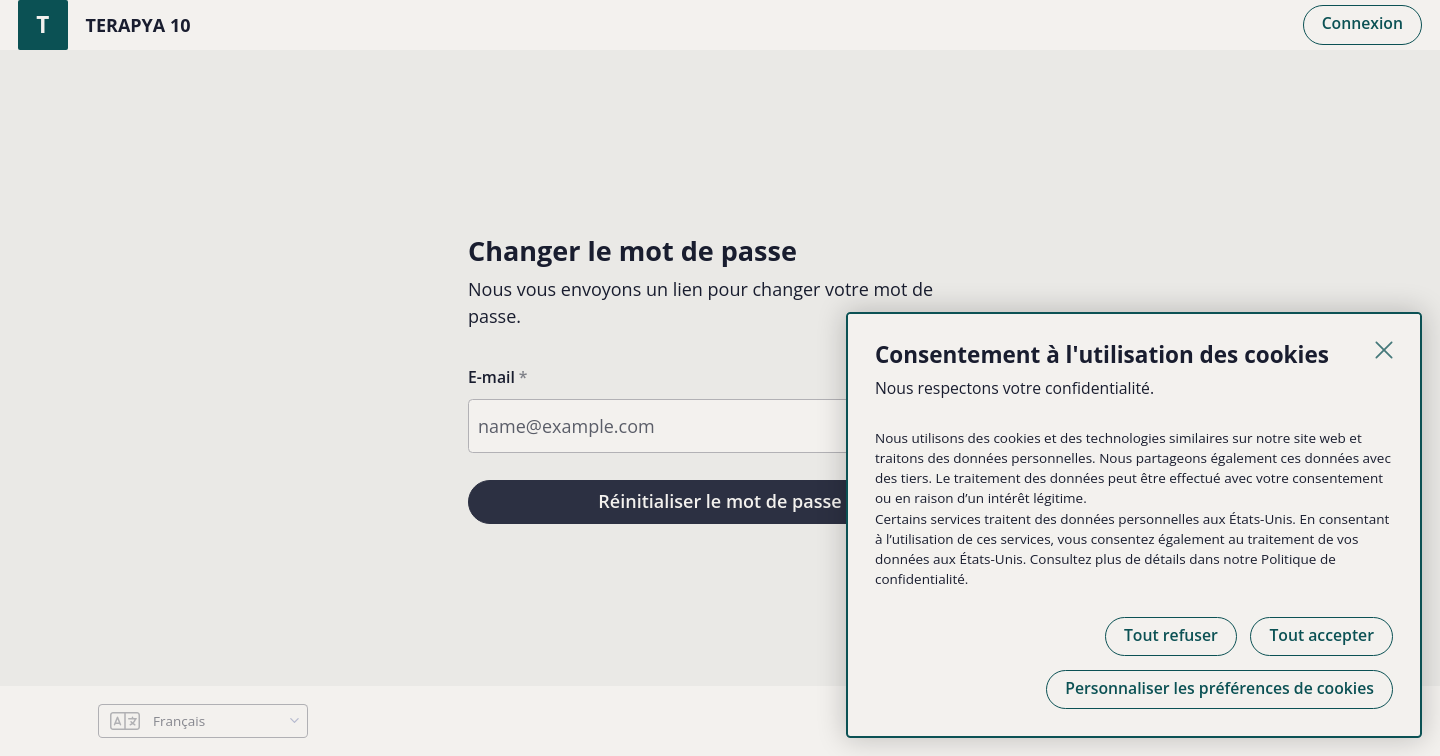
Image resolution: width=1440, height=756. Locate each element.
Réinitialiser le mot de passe (719, 501)
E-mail (491, 377)
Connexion (1362, 23)
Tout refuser (1171, 635)
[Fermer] (1384, 350)
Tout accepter (1321, 635)
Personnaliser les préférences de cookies (1219, 688)
